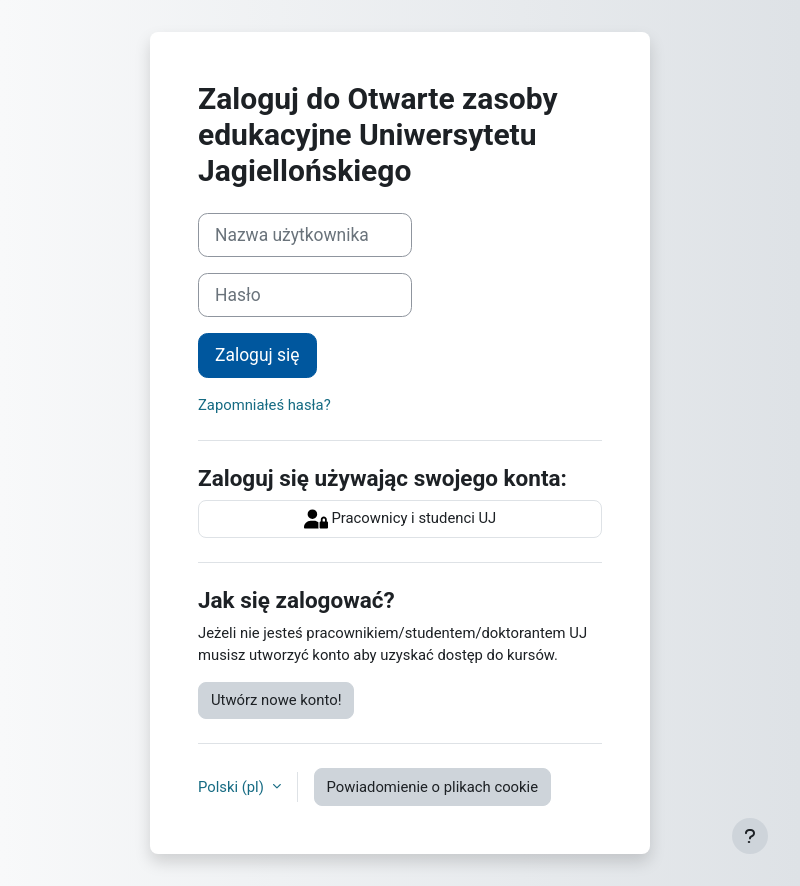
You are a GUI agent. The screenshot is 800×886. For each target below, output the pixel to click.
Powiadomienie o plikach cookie (432, 787)
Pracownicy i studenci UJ (400, 519)
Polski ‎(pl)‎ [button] (233, 787)
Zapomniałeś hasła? (264, 405)
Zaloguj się (257, 355)
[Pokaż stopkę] (750, 836)
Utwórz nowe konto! (276, 700)
